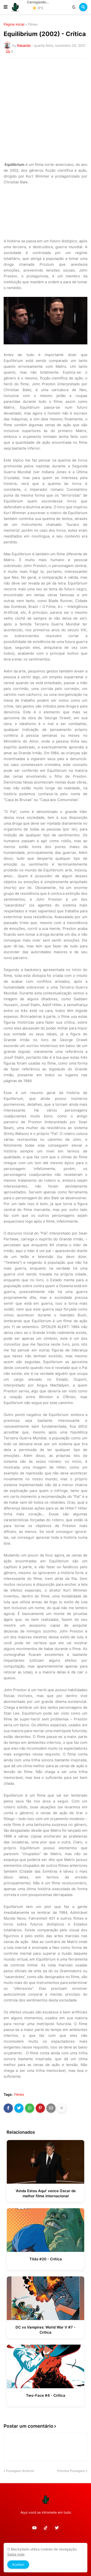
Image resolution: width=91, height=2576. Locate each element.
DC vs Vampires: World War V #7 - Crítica (45, 2330)
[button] (5, 7)
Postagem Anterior (20, 2471)
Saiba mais (16, 2554)
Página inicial (14, 24)
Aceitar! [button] (18, 2564)
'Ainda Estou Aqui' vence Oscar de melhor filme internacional (46, 2193)
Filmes (33, 24)
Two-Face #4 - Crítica (45, 2395)
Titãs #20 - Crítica (45, 2259)
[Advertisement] (45, 110)
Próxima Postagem (71, 2471)
